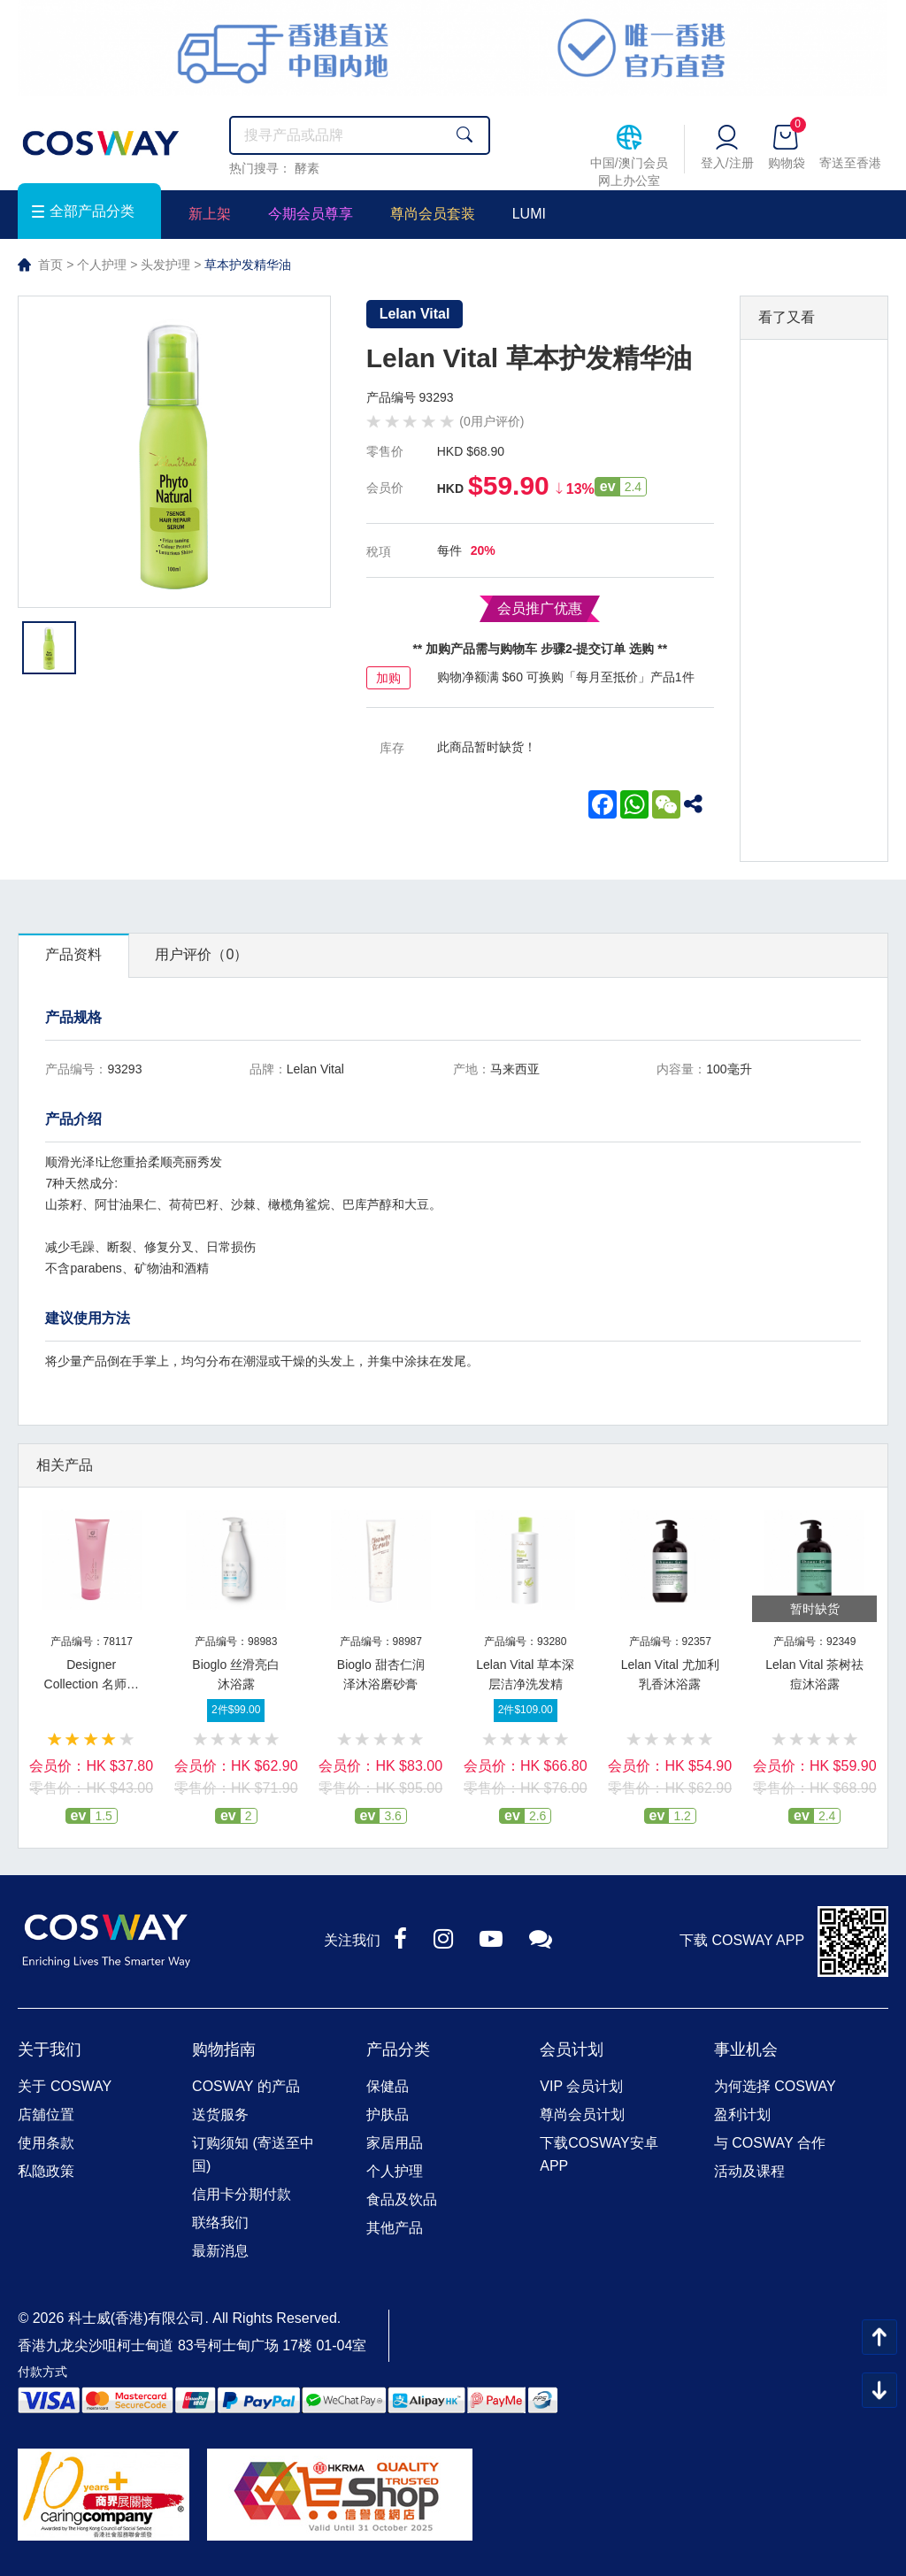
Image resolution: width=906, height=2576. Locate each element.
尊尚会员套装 (432, 213)
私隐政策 (46, 2171)
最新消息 (220, 2250)
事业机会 (746, 2049)
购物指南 (224, 2049)
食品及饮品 (401, 2199)
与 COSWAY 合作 (769, 2142)
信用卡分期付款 (241, 2194)
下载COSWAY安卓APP (598, 2154)
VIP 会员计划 (581, 2086)
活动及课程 (749, 2171)
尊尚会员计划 (582, 2114)
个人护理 (102, 265)
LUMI (529, 213)
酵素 (307, 168)
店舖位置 (46, 2114)
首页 (50, 265)
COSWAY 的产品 (246, 2086)
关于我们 (49, 2049)
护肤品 (387, 2114)
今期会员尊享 (310, 213)
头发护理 (165, 265)
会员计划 (571, 2049)
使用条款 (46, 2142)
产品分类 (398, 2049)
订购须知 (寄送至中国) (253, 2154)
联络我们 (220, 2222)
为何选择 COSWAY (775, 2086)
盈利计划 (742, 2114)
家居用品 (394, 2142)
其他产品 (394, 2227)
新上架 (209, 213)
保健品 (387, 2086)
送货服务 (220, 2114)
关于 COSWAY (64, 2086)
